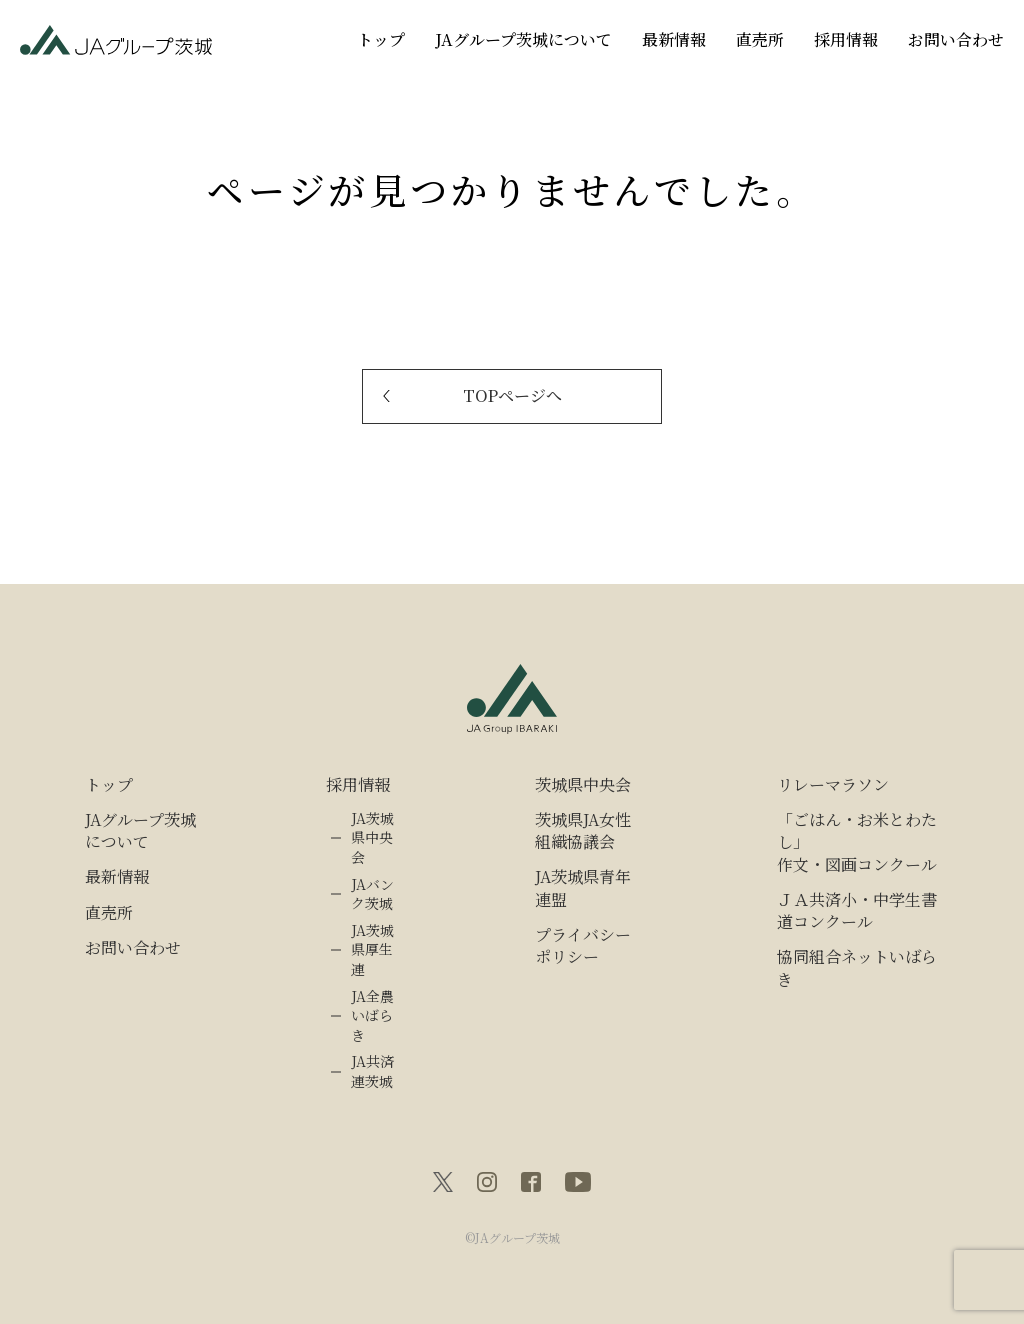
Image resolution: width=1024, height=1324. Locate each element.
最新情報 (674, 39)
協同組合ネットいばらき (857, 968)
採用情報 (846, 39)
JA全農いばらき (372, 1016)
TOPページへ (512, 395)
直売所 (760, 39)
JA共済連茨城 (372, 1071)
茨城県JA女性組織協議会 (583, 831)
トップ (381, 39)
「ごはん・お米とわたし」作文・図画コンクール (857, 842)
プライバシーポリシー (583, 946)
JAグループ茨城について (523, 39)
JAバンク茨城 (372, 894)
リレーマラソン (833, 785)
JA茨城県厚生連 (372, 950)
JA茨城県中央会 (372, 838)
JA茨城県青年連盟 (583, 888)
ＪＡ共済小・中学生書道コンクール (857, 911)
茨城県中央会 (583, 785)
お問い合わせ (956, 39)
